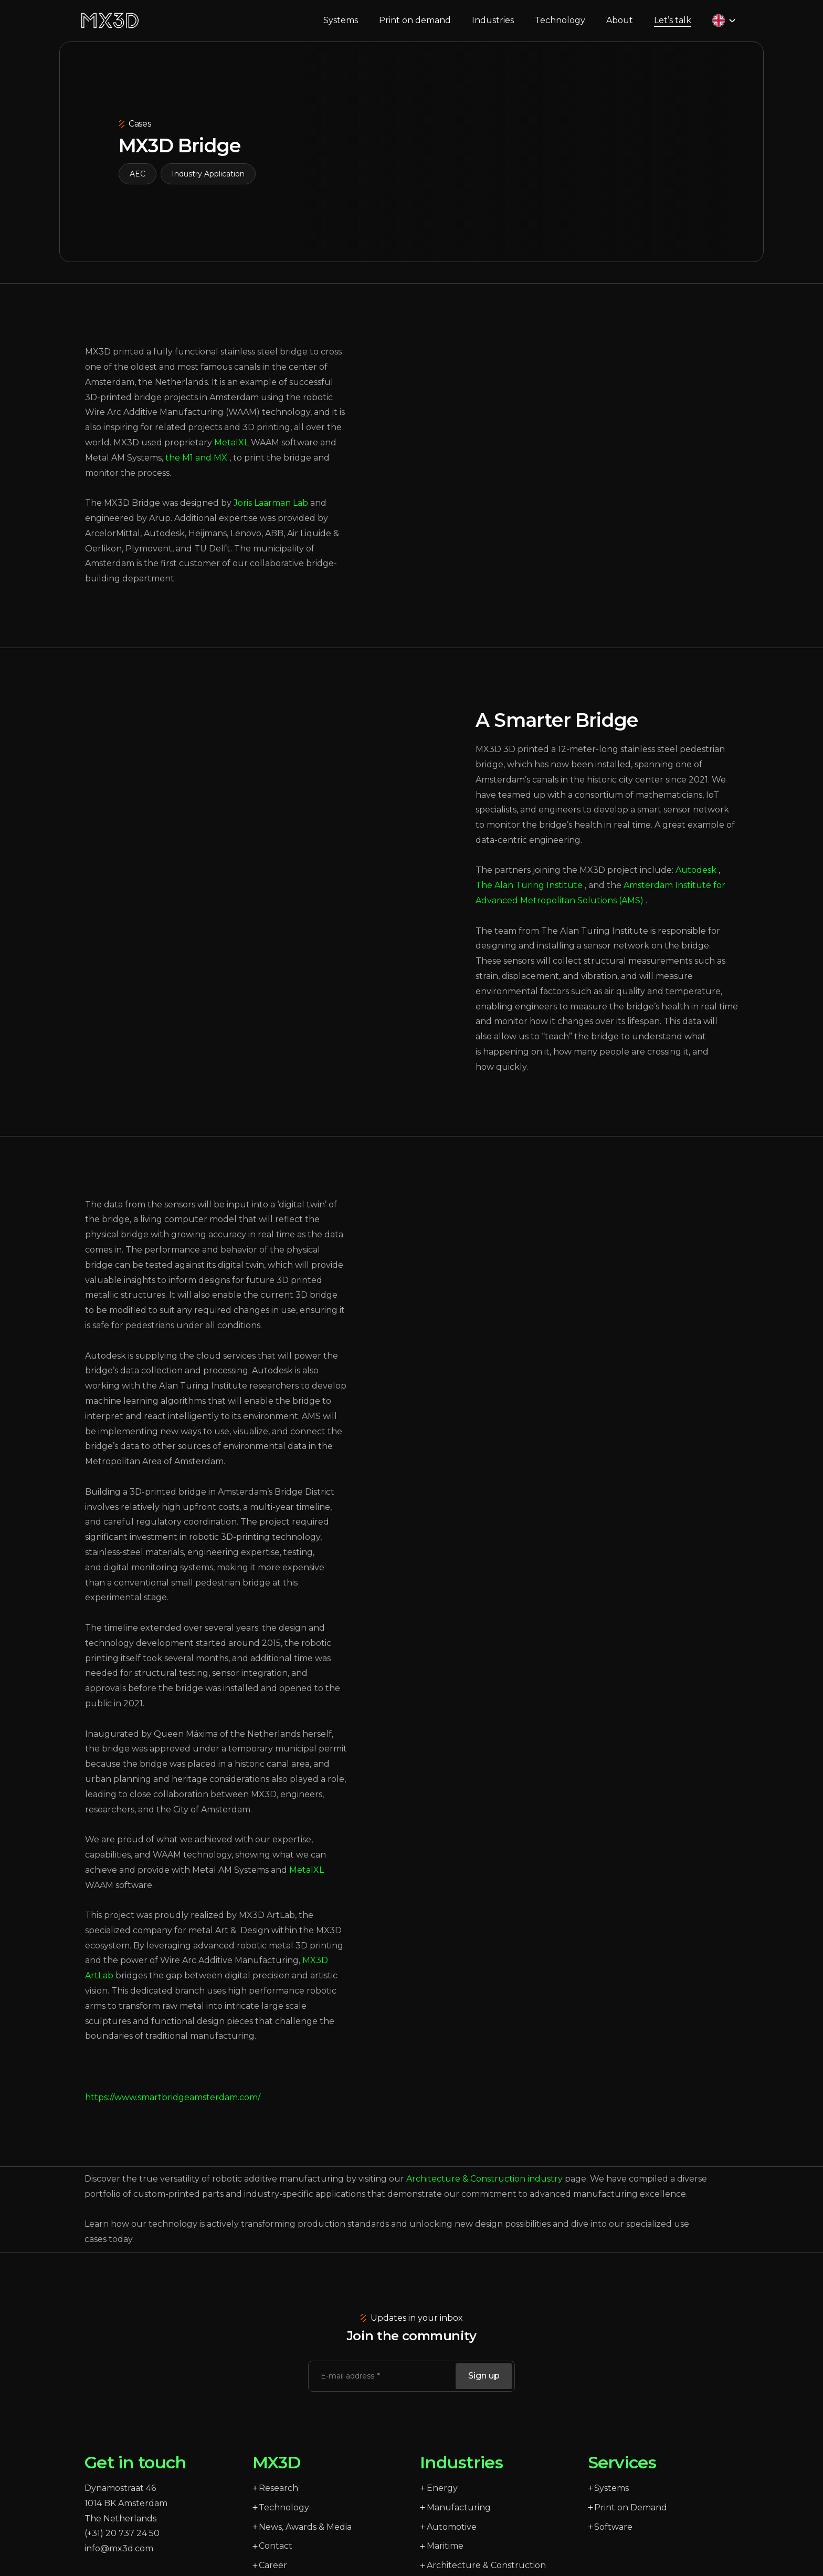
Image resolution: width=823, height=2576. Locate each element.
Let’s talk (675, 26)
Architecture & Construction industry (484, 2191)
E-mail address (348, 2388)
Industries (496, 27)
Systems (343, 27)
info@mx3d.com (119, 2560)
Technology (563, 27)
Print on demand (418, 27)
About (622, 27)
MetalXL (306, 1882)
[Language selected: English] (726, 26)
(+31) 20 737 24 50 (122, 2545)
